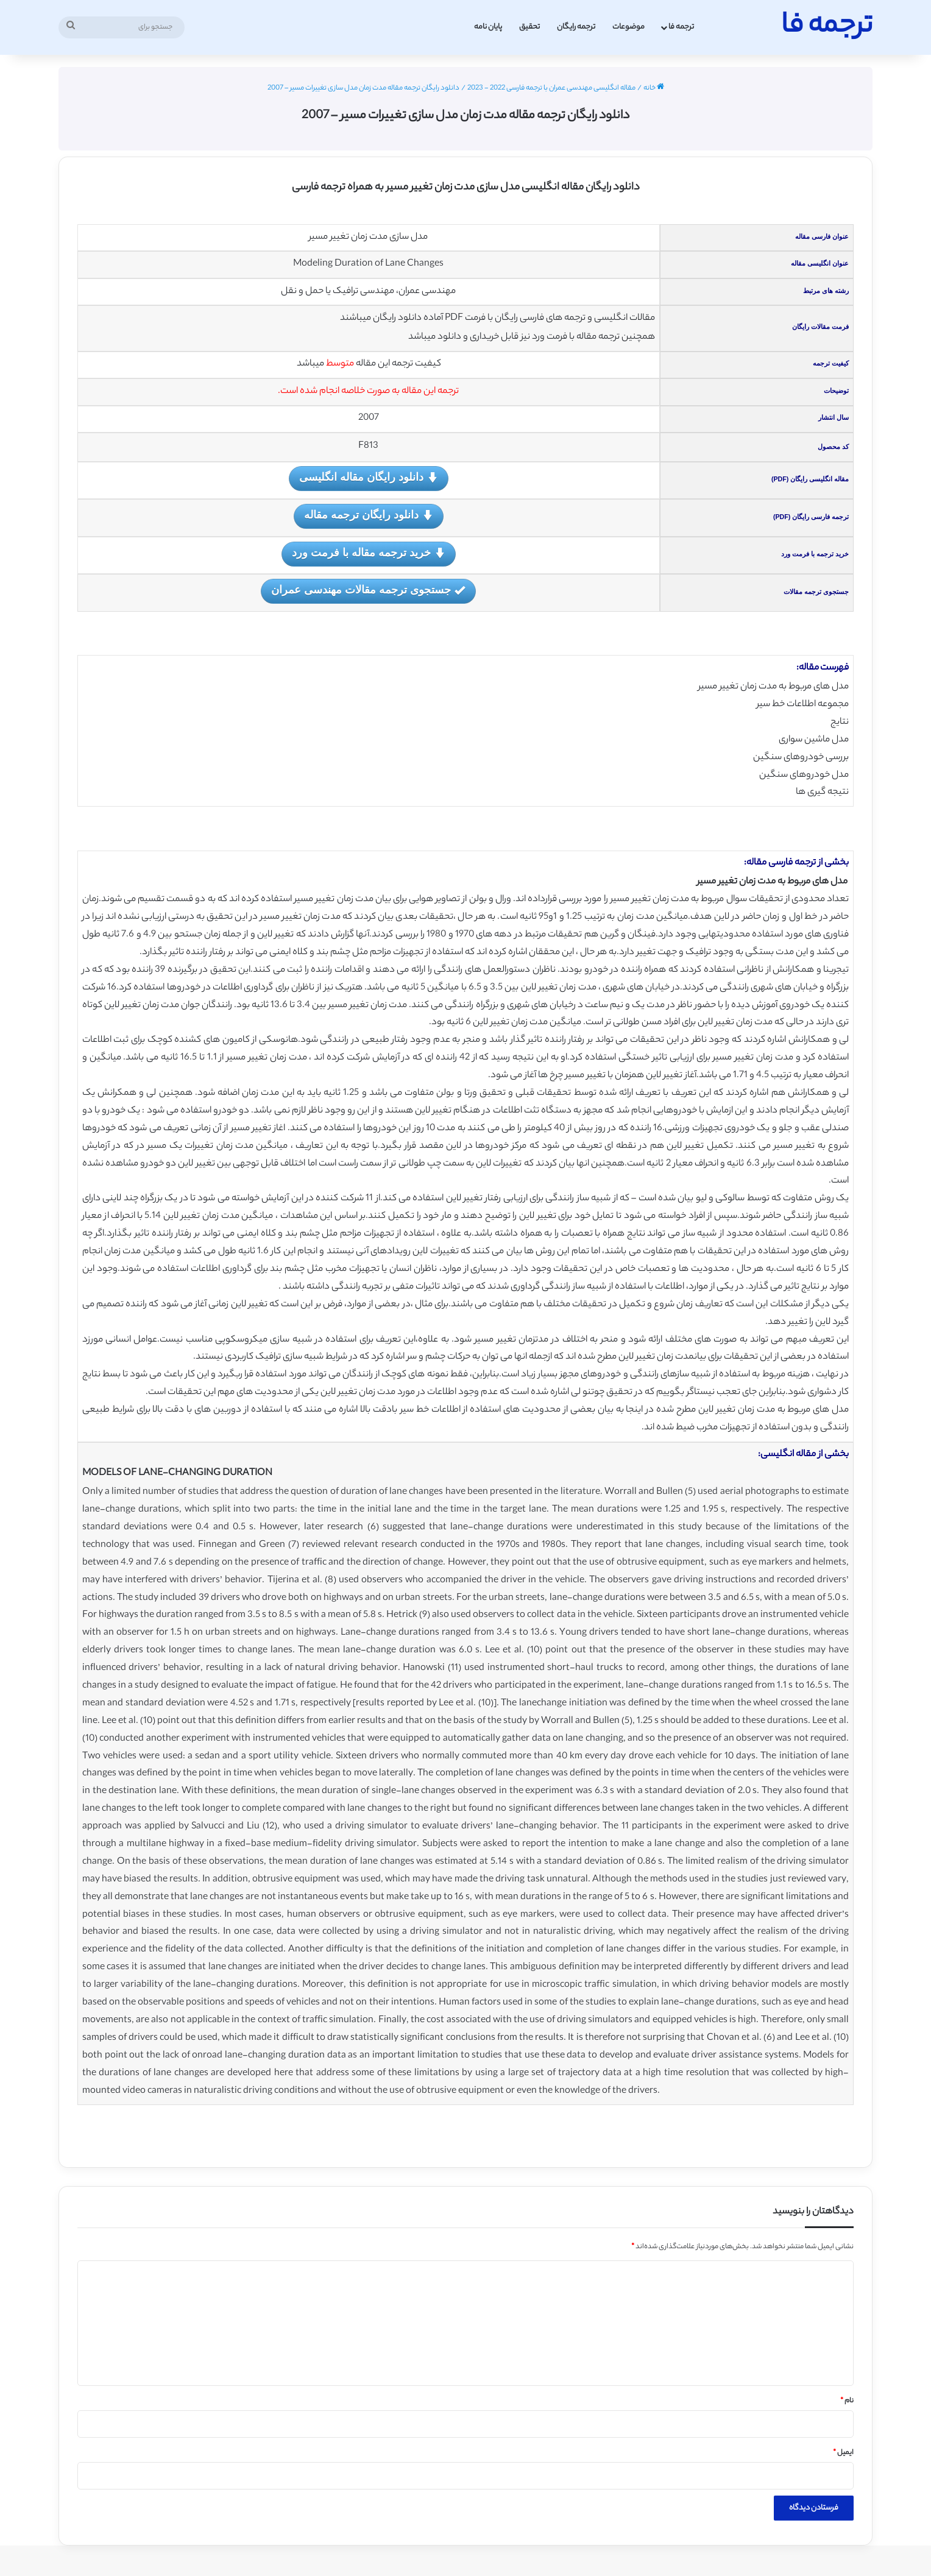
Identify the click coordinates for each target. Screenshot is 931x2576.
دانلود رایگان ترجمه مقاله (368, 516)
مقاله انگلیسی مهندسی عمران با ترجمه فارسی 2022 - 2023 (551, 88)
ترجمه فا (681, 27)
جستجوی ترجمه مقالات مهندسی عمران (368, 591)
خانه (653, 88)
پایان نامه (488, 27)
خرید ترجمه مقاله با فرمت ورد (368, 554)
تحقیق (529, 27)
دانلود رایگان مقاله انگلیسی (368, 478)
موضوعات (628, 27)
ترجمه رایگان (576, 27)
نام (847, 2401)
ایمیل (843, 2453)
